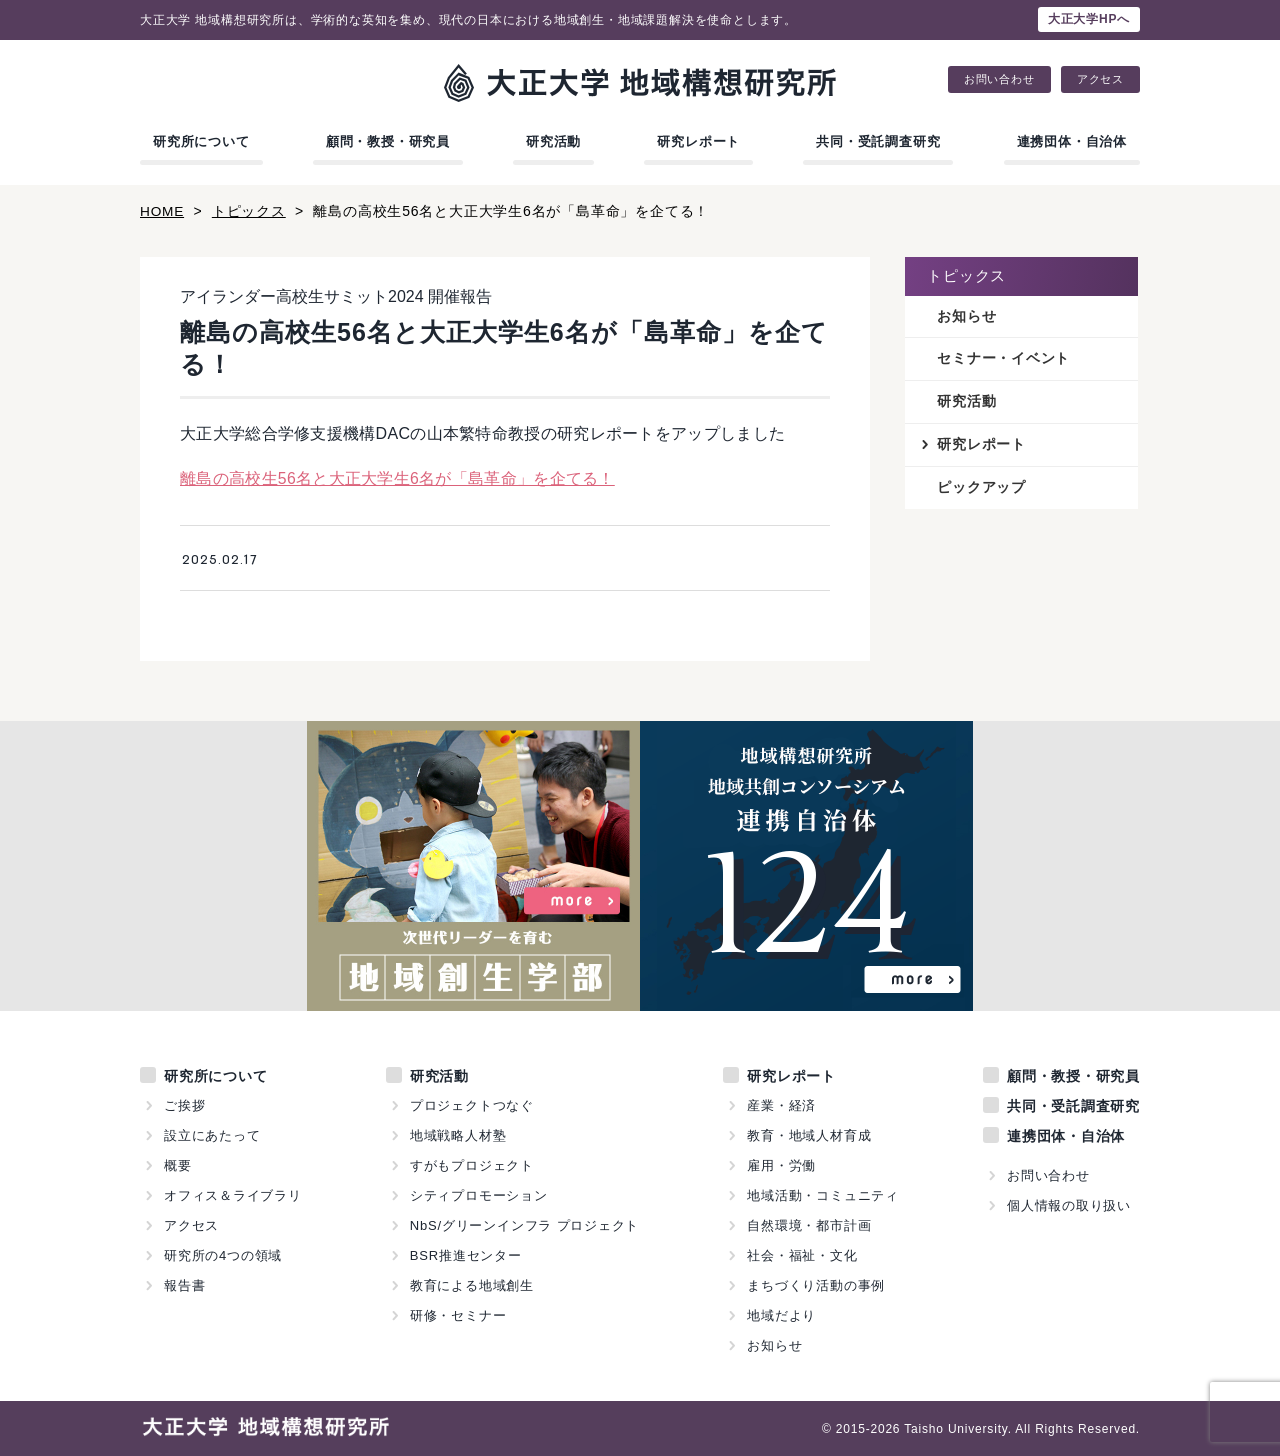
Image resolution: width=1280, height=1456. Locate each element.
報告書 (184, 1284)
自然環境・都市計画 (809, 1224)
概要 (178, 1164)
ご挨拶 (184, 1104)
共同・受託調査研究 (878, 141)
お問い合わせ (999, 79)
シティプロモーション (479, 1194)
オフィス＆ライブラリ (233, 1194)
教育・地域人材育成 (809, 1134)
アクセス (1100, 79)
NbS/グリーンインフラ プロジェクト (525, 1224)
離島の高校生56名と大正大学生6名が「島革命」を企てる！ (397, 478)
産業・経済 (781, 1104)
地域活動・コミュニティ (823, 1194)
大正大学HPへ (1089, 19)
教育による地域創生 (472, 1284)
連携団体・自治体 (1072, 141)
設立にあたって (212, 1134)
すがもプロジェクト (472, 1164)
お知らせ (966, 316)
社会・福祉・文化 (802, 1254)
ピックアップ (981, 489)
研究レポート (698, 141)
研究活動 (553, 141)
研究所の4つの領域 (223, 1254)
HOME (162, 211)
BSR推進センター (466, 1254)
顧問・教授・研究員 (388, 141)
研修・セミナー (458, 1314)
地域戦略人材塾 (458, 1134)
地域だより (781, 1314)
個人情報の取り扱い (1069, 1204)
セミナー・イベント (1003, 359)
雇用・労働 (781, 1164)
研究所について (201, 141)
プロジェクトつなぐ (472, 1104)
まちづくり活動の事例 (816, 1284)
